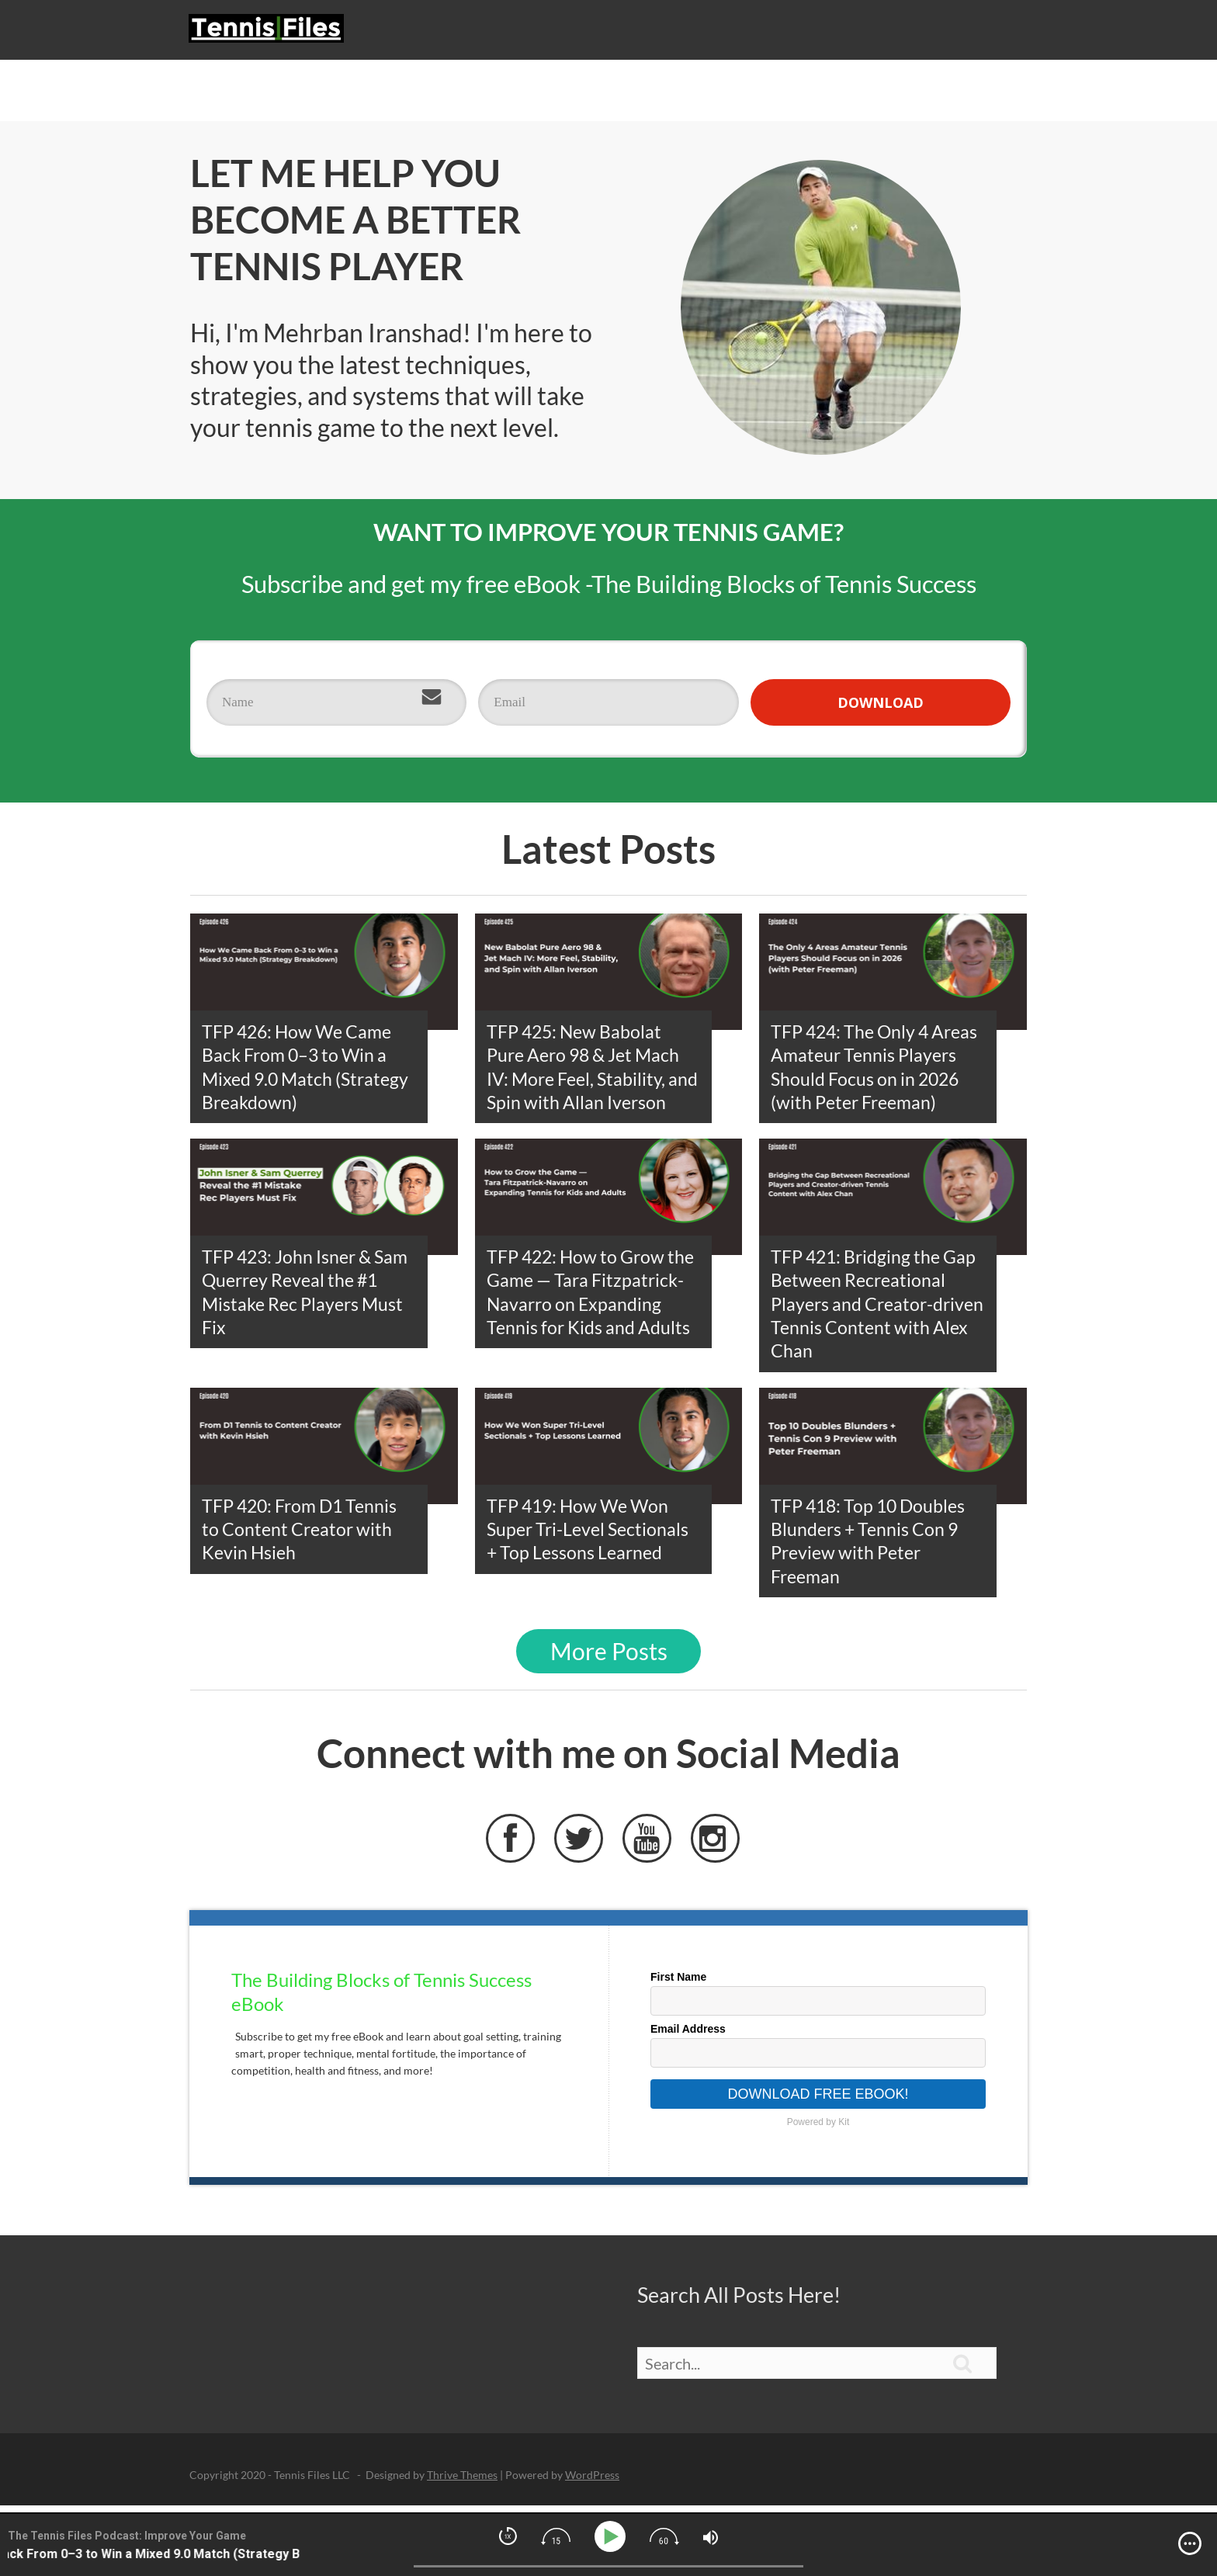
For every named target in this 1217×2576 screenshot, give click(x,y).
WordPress (592, 2483)
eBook (830, 34)
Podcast (606, 34)
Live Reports (910, 34)
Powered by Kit (818, 2130)
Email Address (688, 2037)
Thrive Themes (462, 2483)
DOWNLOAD (880, 711)
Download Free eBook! (817, 2102)
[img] (1189, 2543)
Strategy (679, 34)
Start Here (528, 34)
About (988, 34)
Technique (757, 34)
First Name (678, 1985)
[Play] (613, 2537)
